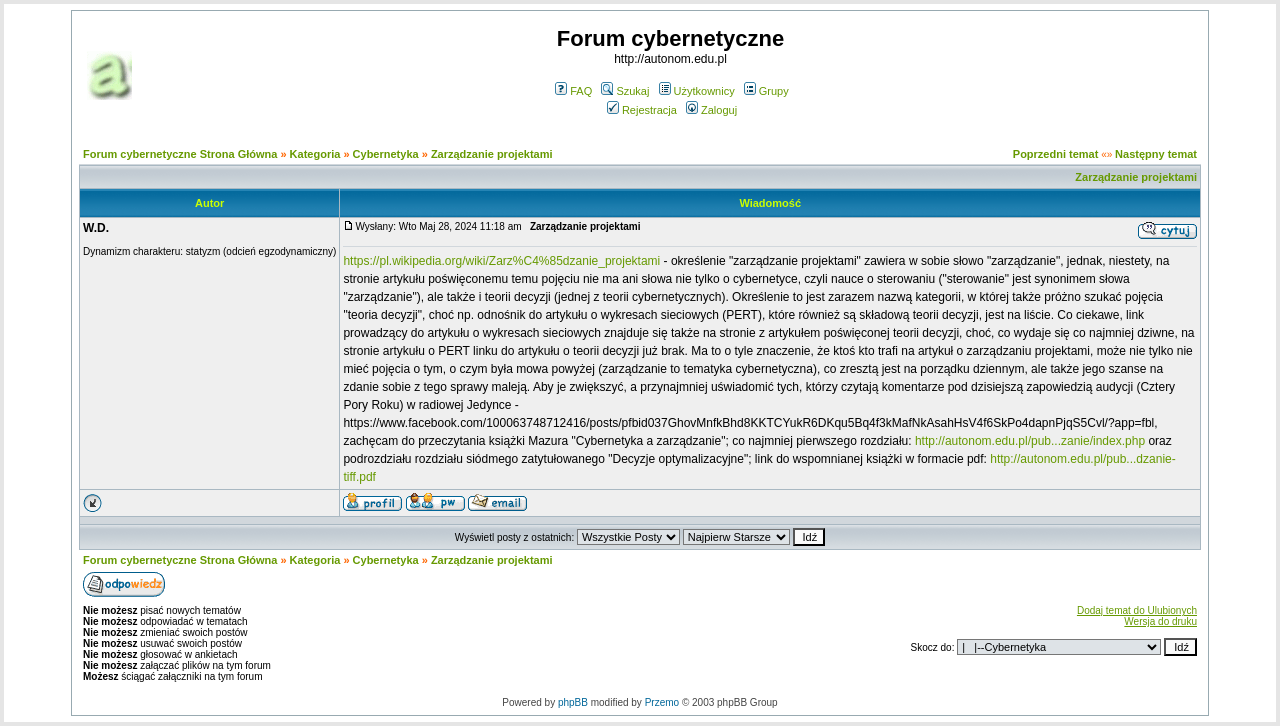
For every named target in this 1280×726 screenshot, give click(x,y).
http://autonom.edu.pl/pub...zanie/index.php (1030, 441)
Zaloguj (711, 110)
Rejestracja (642, 110)
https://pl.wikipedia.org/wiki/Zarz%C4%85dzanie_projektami (501, 261)
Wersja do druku (1160, 621)
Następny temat (1156, 154)
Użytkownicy (697, 91)
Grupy (766, 91)
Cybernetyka (386, 154)
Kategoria (315, 154)
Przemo (662, 702)
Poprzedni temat (1056, 154)
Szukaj (625, 91)
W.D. (96, 228)
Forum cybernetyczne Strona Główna (180, 154)
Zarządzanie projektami (492, 154)
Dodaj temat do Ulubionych (1137, 610)
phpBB (573, 702)
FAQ (573, 91)
